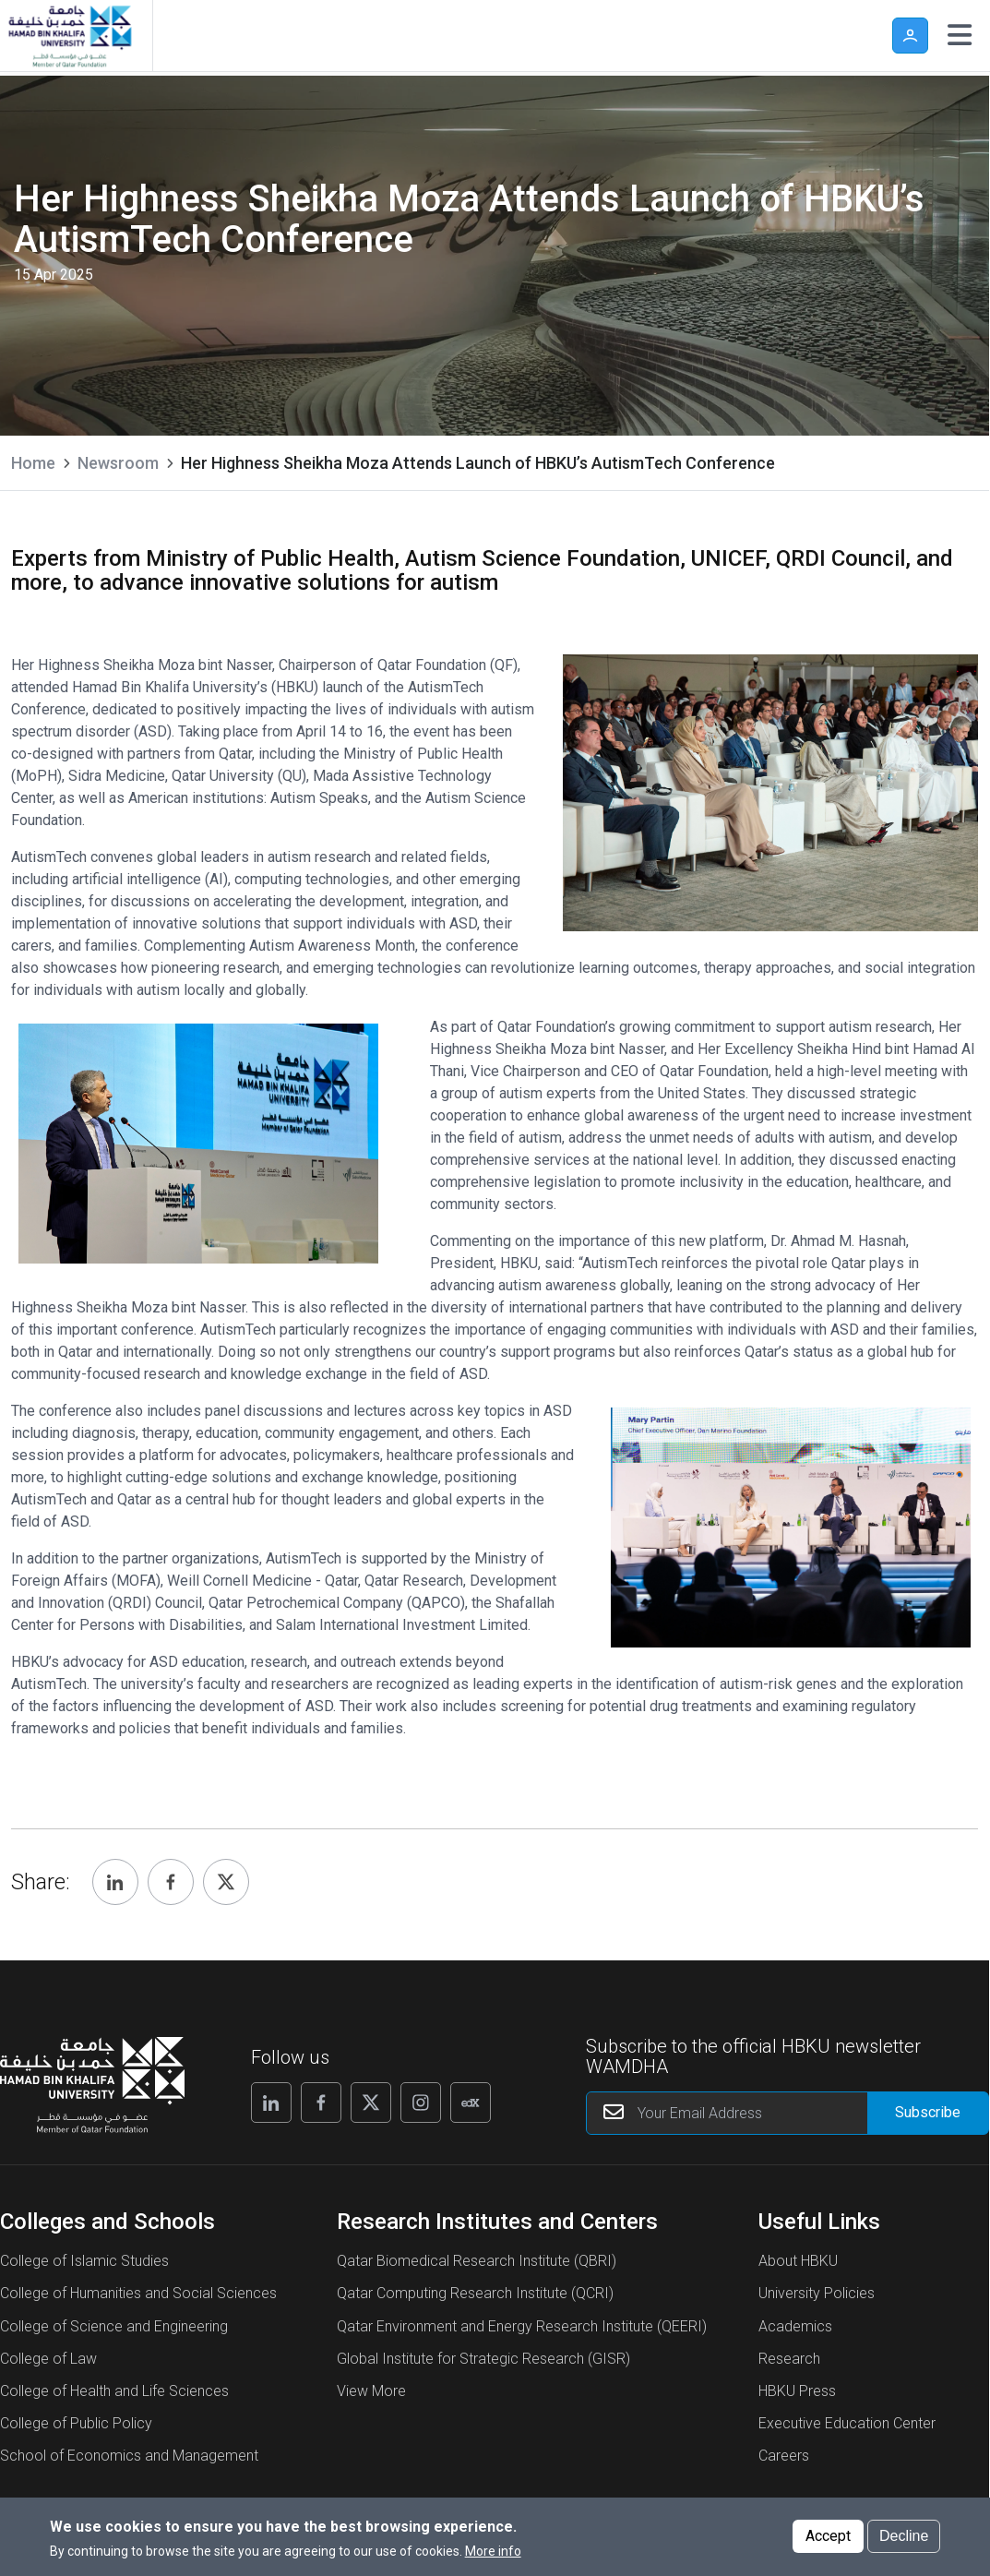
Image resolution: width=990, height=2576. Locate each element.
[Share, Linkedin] (115, 1882)
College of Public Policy (76, 2423)
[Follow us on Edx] (470, 2102)
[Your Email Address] (787, 2113)
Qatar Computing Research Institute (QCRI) (475, 2293)
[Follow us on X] (371, 2102)
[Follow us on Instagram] (420, 2102)
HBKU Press (797, 2391)
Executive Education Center (847, 2423)
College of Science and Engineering (114, 2326)
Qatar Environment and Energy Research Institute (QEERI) (522, 2326)
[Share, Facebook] (171, 1882)
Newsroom (118, 463)
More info (493, 2551)
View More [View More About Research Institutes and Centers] (371, 2391)
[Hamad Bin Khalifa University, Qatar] (69, 35)
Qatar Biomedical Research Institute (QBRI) (476, 2261)
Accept (828, 2536)
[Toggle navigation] (959, 35)
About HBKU (798, 2261)
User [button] (910, 36)
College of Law (48, 2358)
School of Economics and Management (129, 2455)
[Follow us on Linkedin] (271, 2102)
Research (789, 2358)
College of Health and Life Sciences (114, 2391)
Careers (783, 2455)
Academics (795, 2326)
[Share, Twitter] (226, 1882)
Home (33, 463)
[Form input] (927, 2113)
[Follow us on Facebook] (321, 2102)
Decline (903, 2536)
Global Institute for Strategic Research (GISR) (483, 2358)
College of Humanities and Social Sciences (138, 2293)
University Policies (816, 2293)
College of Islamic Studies (84, 2261)
